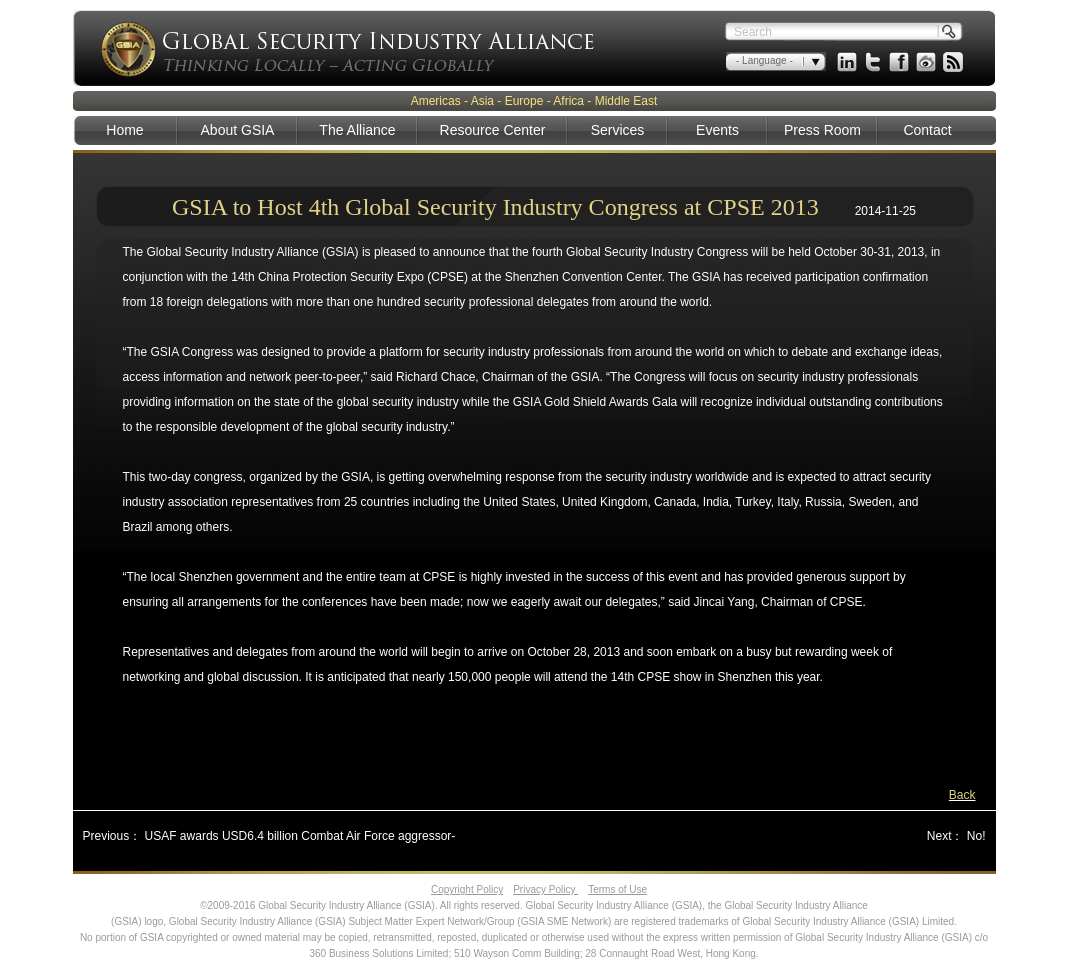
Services (618, 130)
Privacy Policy (545, 889)
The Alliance (357, 130)
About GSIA (238, 130)
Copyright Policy (467, 889)
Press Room (822, 130)
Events (717, 130)
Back (962, 795)
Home (124, 130)
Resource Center (493, 130)
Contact (927, 130)
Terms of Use (617, 889)
